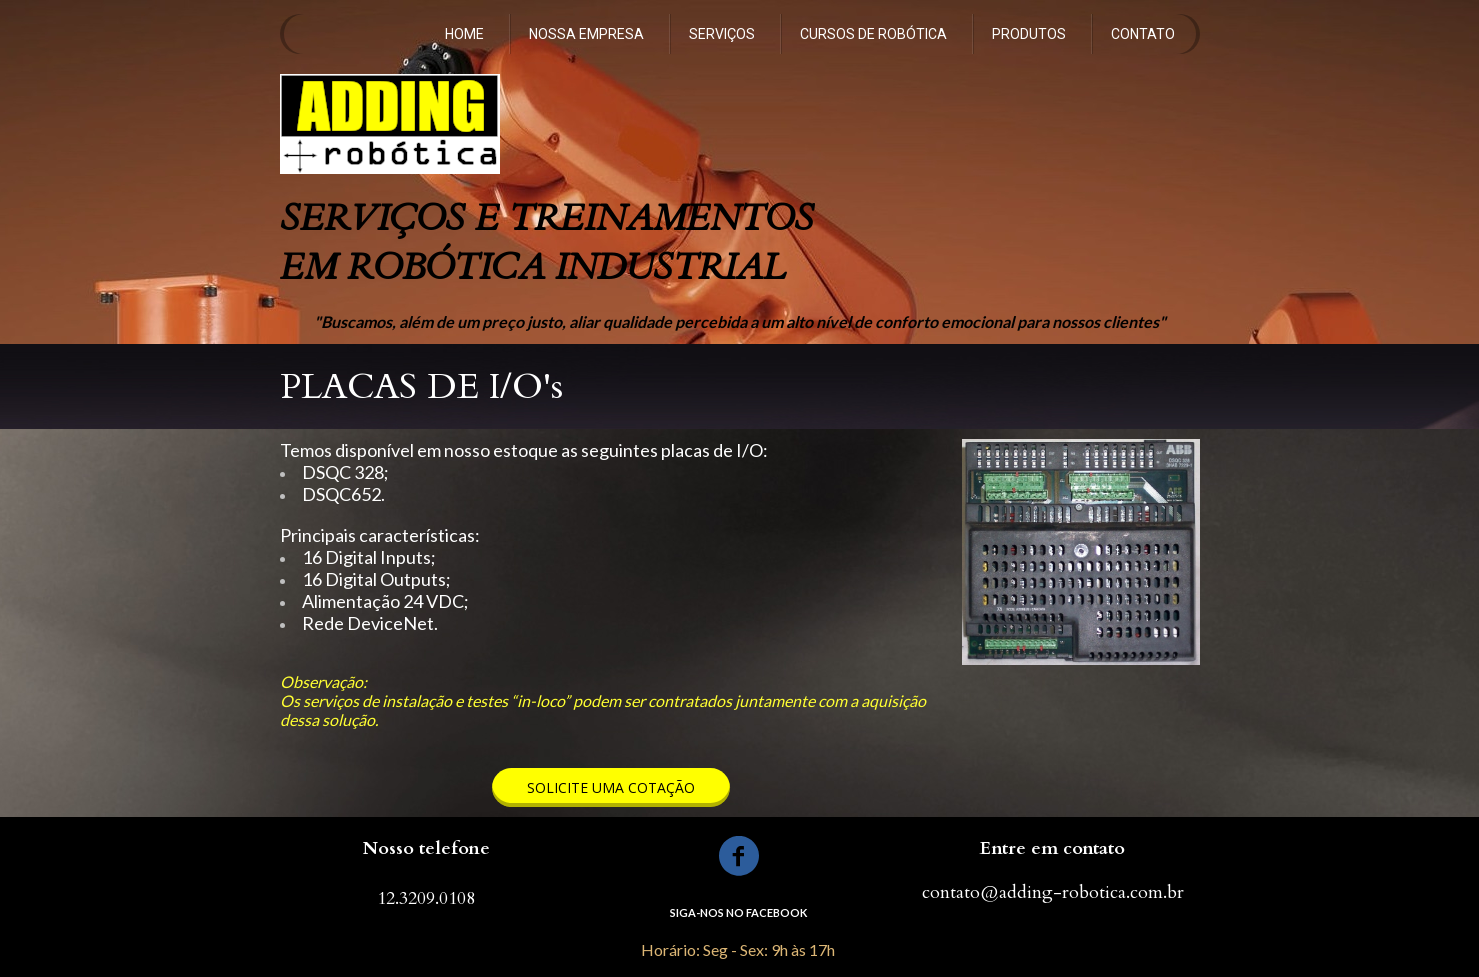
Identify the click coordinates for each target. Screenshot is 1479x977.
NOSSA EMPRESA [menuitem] (586, 34)
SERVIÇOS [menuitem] (722, 34)
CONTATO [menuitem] (1143, 34)
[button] (611, 787)
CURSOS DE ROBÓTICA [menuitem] (873, 34)
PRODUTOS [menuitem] (1029, 34)
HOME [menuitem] (464, 34)
